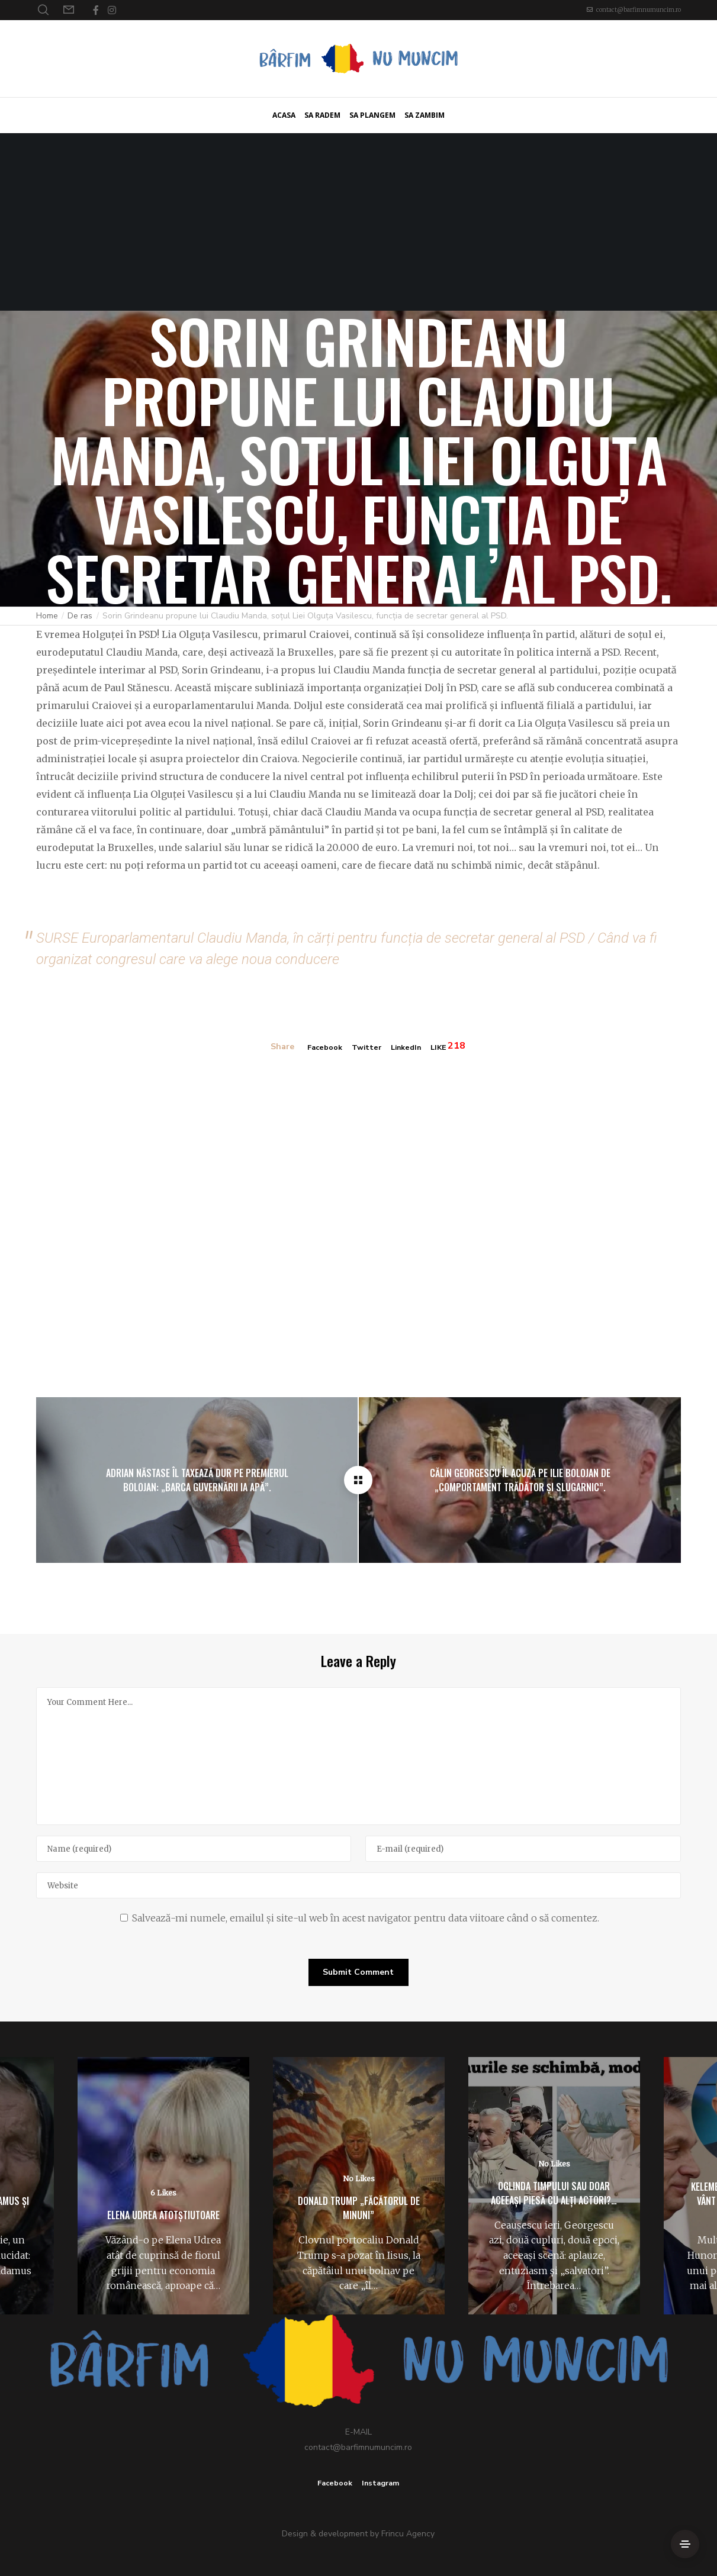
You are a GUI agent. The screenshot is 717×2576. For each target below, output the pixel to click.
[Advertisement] (359, 222)
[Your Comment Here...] (358, 1755)
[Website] (358, 1884)
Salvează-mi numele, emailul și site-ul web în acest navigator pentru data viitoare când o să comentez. (365, 1917)
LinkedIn (408, 1047)
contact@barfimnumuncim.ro (638, 10)
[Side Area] (685, 2544)
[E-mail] (523, 1848)
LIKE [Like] (443, 1047)
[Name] (194, 1848)
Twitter (365, 1047)
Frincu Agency (408, 2532)
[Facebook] (96, 10)
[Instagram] (112, 10)
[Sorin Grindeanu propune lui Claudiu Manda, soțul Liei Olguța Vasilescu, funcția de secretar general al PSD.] (358, 1479)
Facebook (320, 1047)
